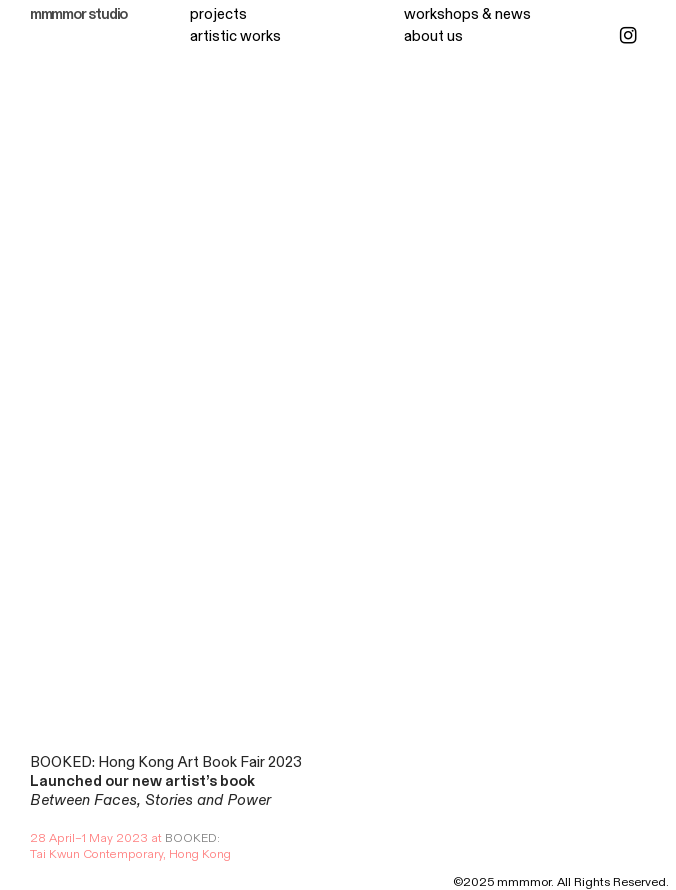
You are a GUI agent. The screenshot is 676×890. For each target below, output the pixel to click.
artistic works (235, 36)
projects (218, 14)
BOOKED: (192, 838)
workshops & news (467, 14)
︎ (628, 36)
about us (433, 36)
